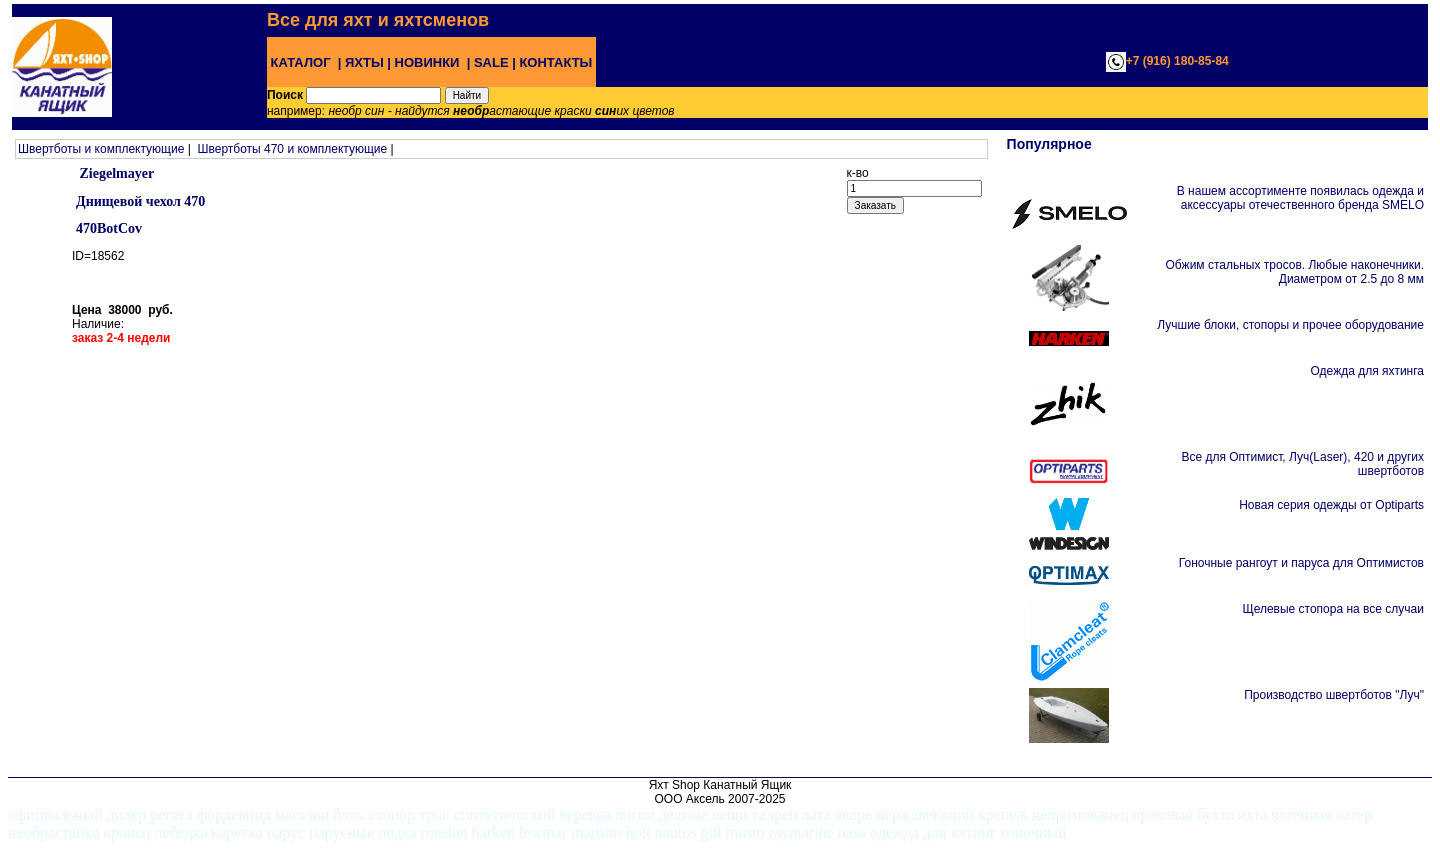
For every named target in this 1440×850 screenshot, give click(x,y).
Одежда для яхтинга (1367, 371)
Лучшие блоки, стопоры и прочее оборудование (1290, 325)
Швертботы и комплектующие (101, 149)
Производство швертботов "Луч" (1334, 695)
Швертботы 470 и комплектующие (292, 149)
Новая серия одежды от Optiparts (1331, 505)
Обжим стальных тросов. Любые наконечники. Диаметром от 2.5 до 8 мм (1295, 272)
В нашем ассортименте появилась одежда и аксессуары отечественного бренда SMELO (1300, 198)
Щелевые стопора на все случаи (1333, 609)
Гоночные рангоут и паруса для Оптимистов (1301, 563)
